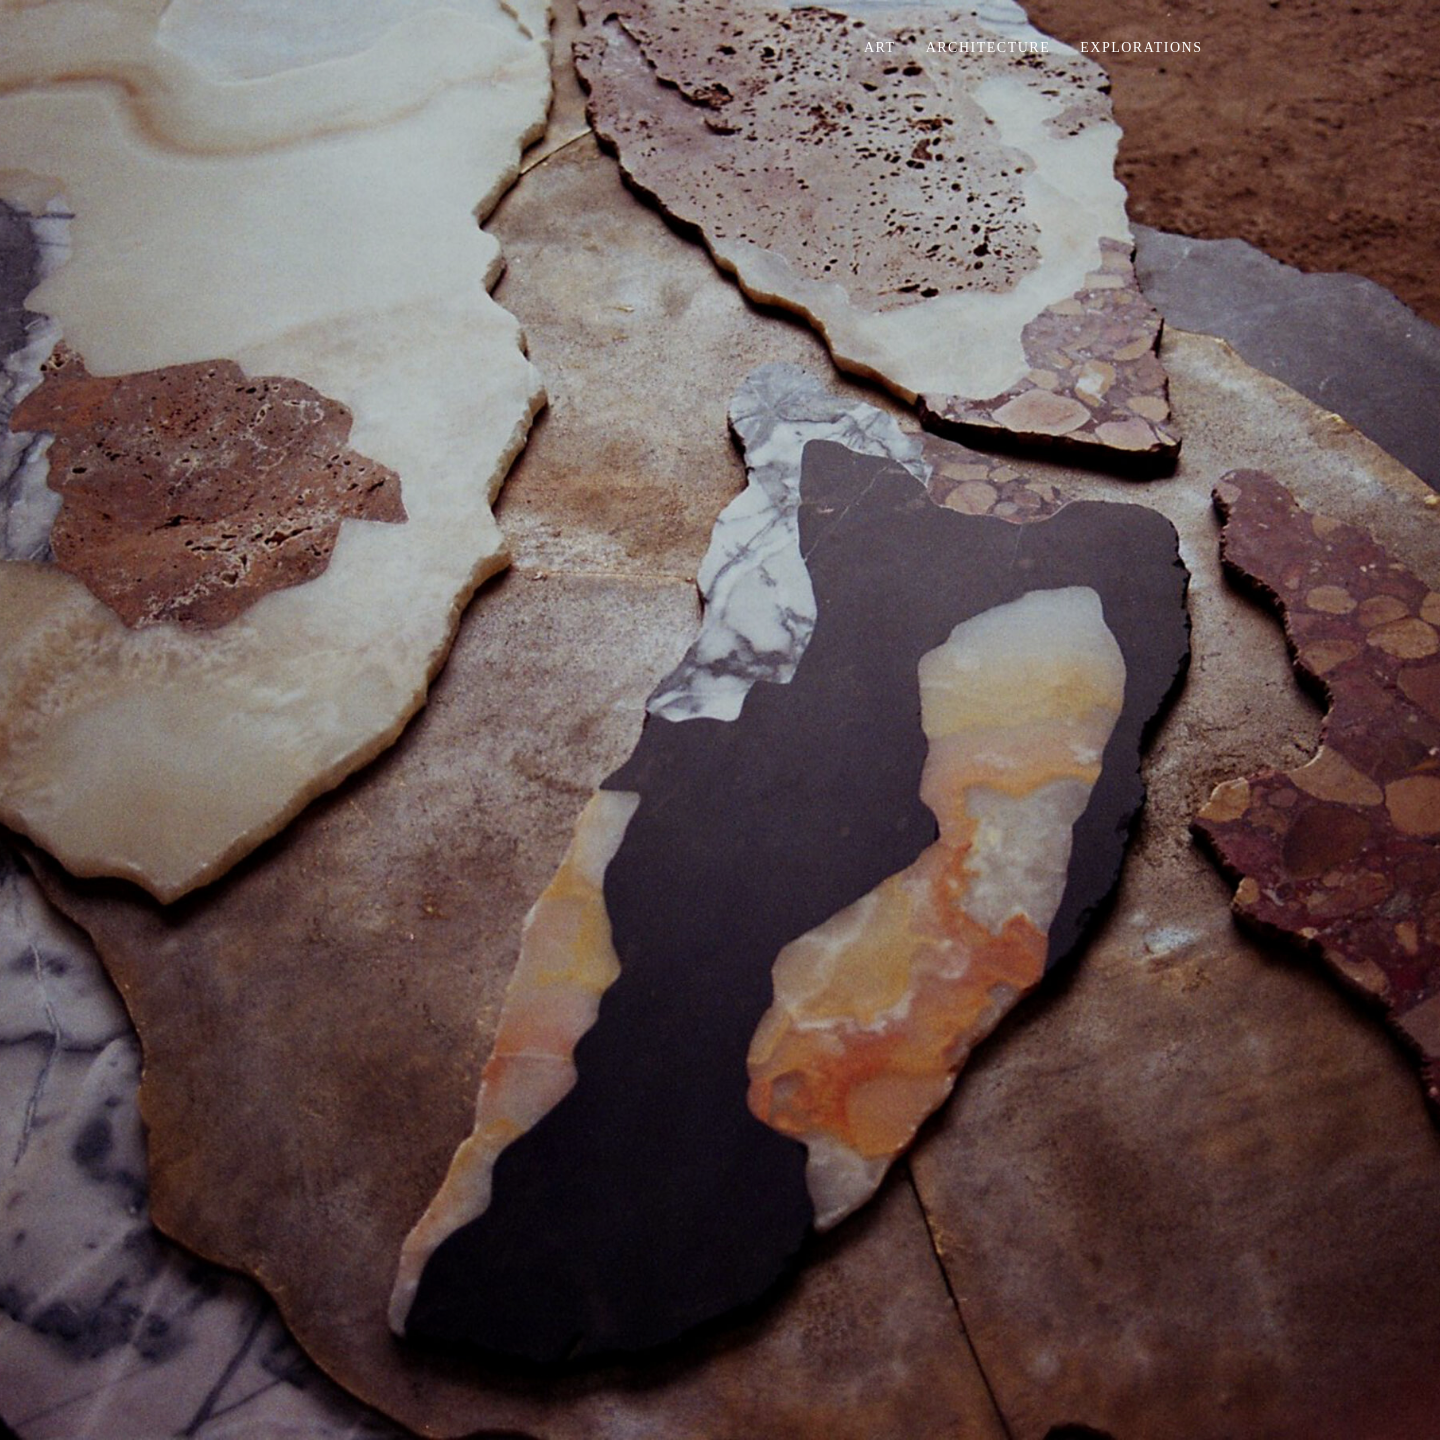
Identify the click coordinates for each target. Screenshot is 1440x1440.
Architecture (988, 47)
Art (880, 47)
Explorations (1141, 47)
